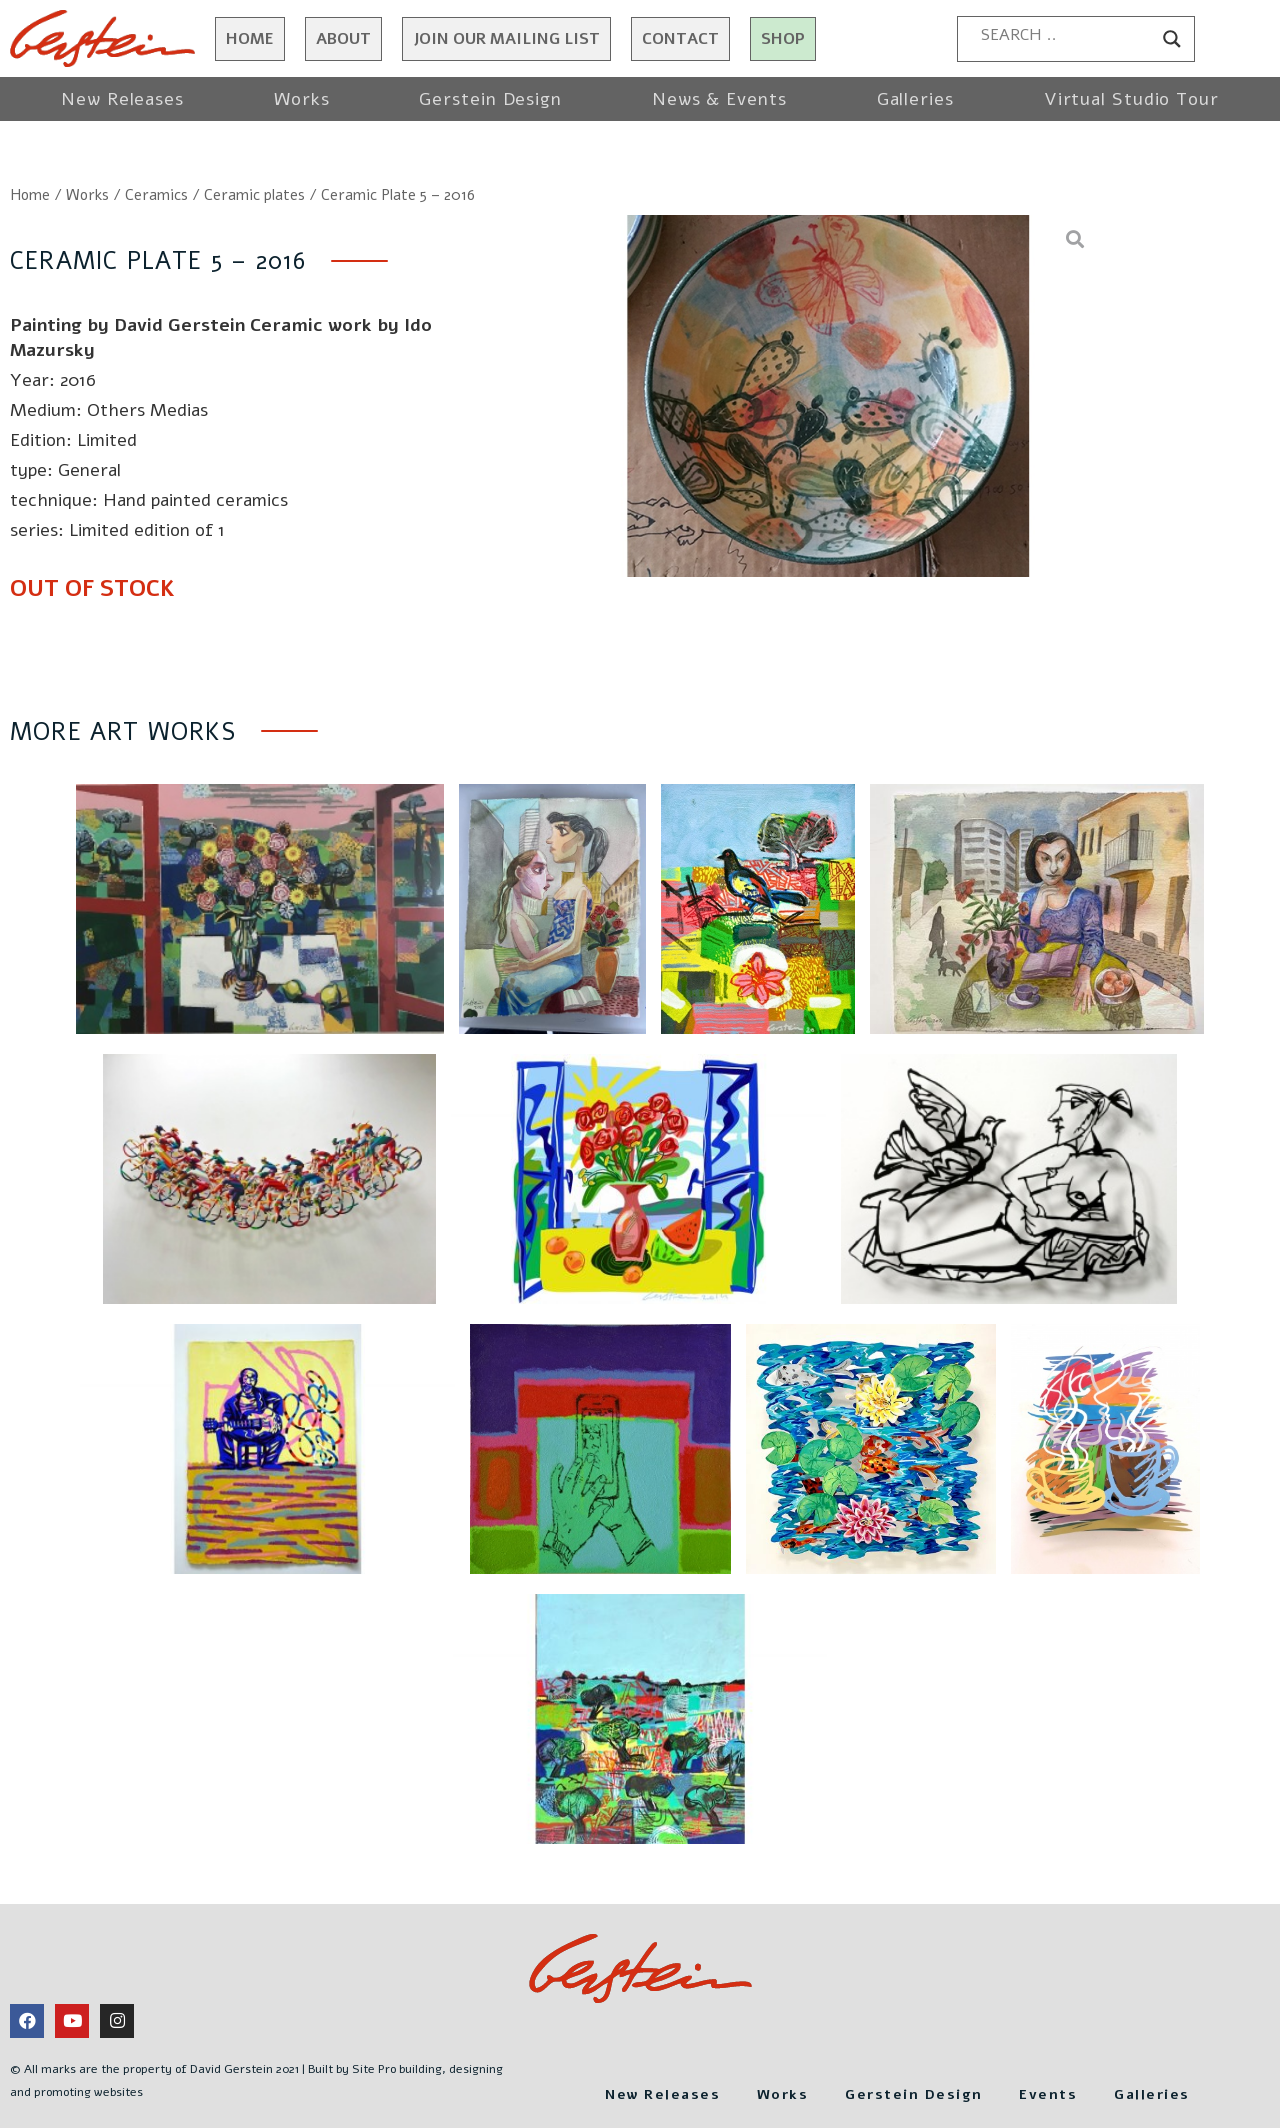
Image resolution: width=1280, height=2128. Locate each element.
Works (302, 99)
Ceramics (156, 195)
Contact (680, 39)
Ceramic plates (254, 195)
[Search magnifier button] (1172, 39)
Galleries (915, 99)
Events (1170, 2040)
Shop (783, 39)
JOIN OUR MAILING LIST (506, 39)
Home (250, 39)
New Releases (122, 99)
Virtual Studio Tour (1131, 99)
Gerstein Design (490, 99)
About (343, 39)
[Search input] (1067, 35)
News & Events (719, 99)
